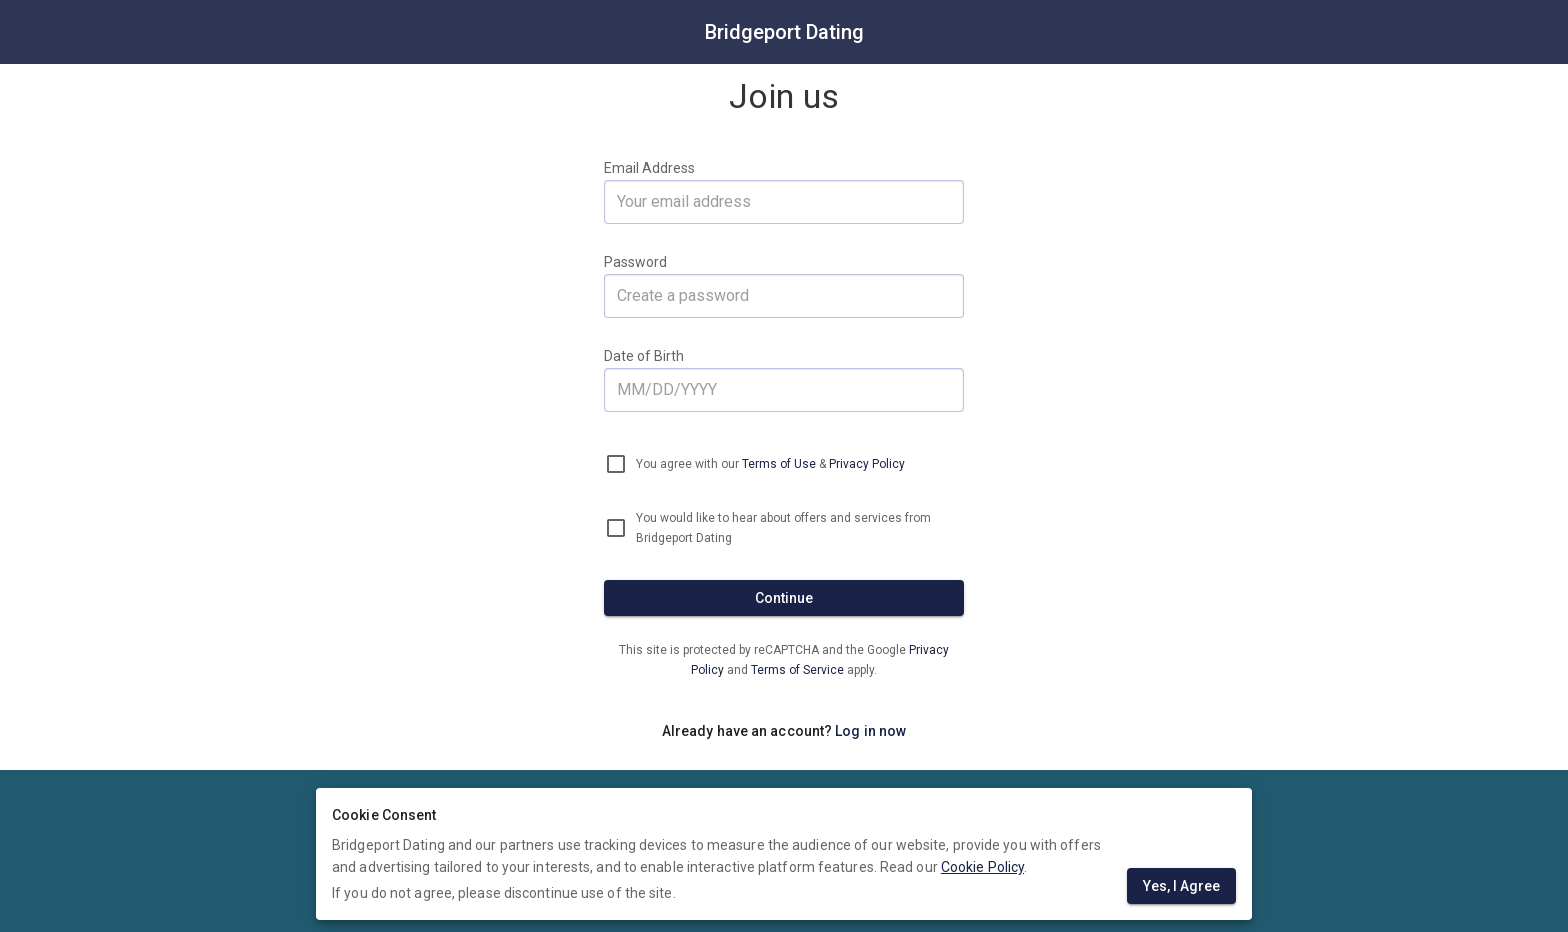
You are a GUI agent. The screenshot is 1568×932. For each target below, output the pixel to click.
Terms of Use (779, 464)
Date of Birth (644, 356)
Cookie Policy (982, 867)
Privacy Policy (867, 464)
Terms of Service (799, 670)
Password (635, 262)
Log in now (870, 731)
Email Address (649, 168)
